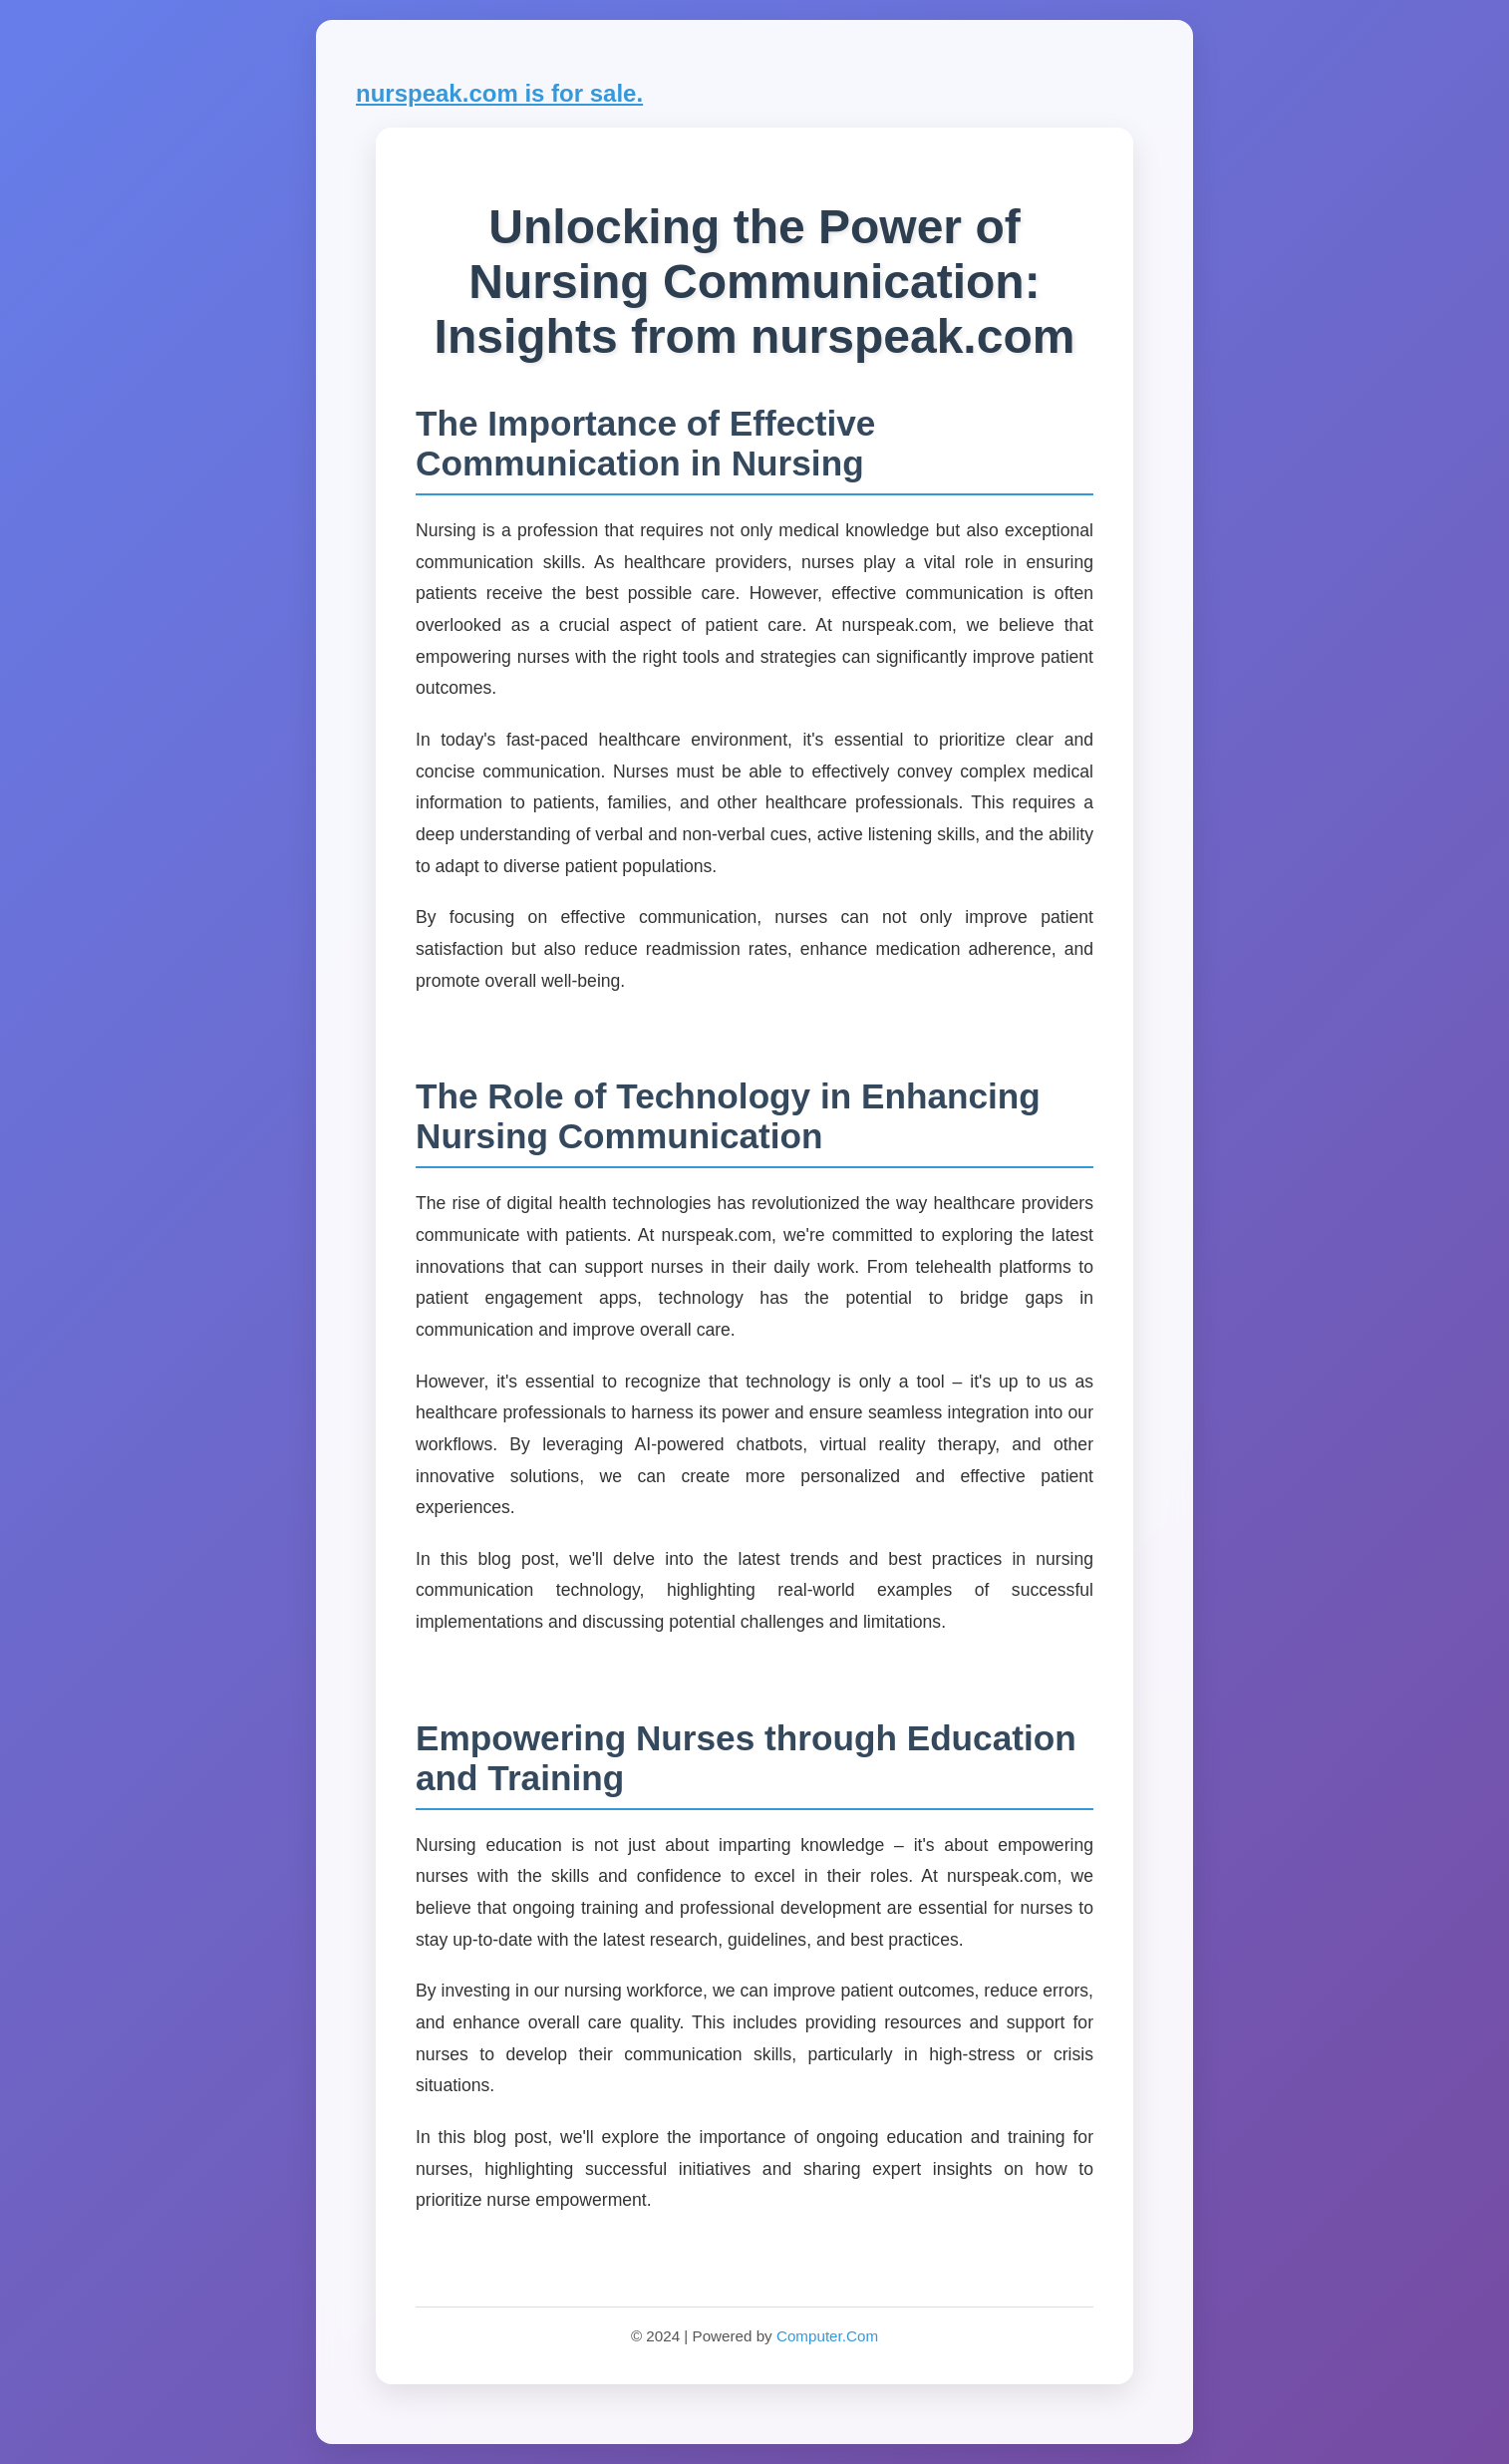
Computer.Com (827, 2335)
